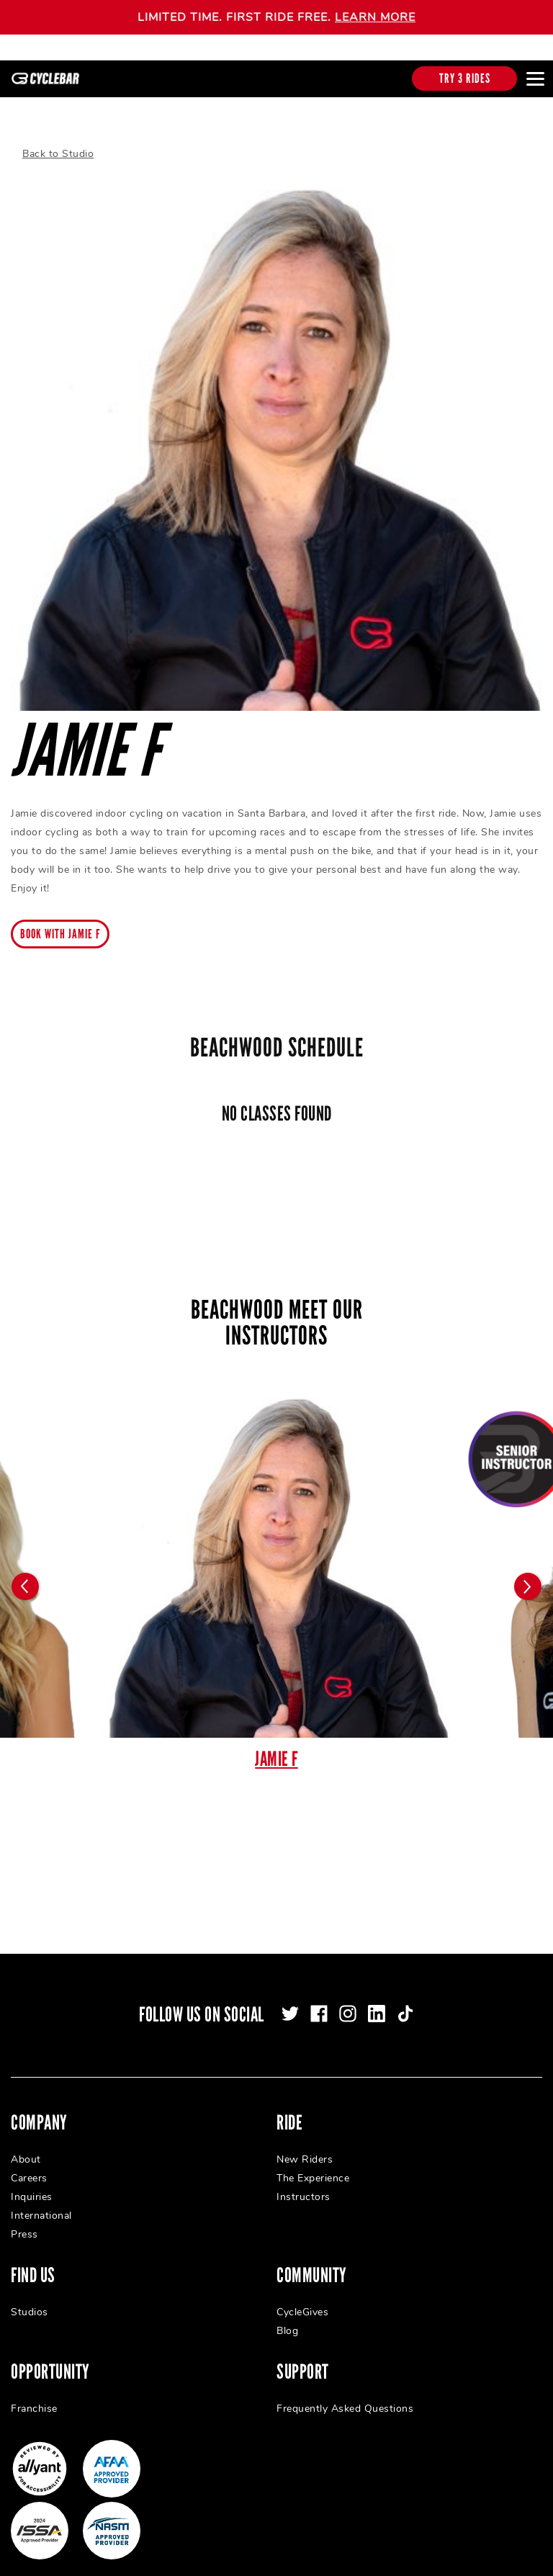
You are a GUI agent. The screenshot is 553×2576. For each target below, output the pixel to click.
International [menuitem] (41, 2202)
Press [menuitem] (24, 2221)
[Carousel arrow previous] (25, 1573)
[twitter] (290, 2000)
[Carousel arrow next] (527, 1573)
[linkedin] (376, 2000)
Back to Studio (58, 141)
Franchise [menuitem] (34, 2395)
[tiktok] (405, 2000)
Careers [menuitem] (29, 2165)
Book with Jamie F (60, 921)
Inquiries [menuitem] (32, 2184)
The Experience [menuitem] (312, 2165)
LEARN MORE (375, 17)
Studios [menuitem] (29, 2299)
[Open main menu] (535, 78)
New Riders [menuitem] (304, 2146)
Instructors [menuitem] (303, 2184)
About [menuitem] (26, 2146)
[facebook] (319, 2000)
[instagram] (347, 2000)
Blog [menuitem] (287, 2318)
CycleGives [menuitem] (302, 2299)
